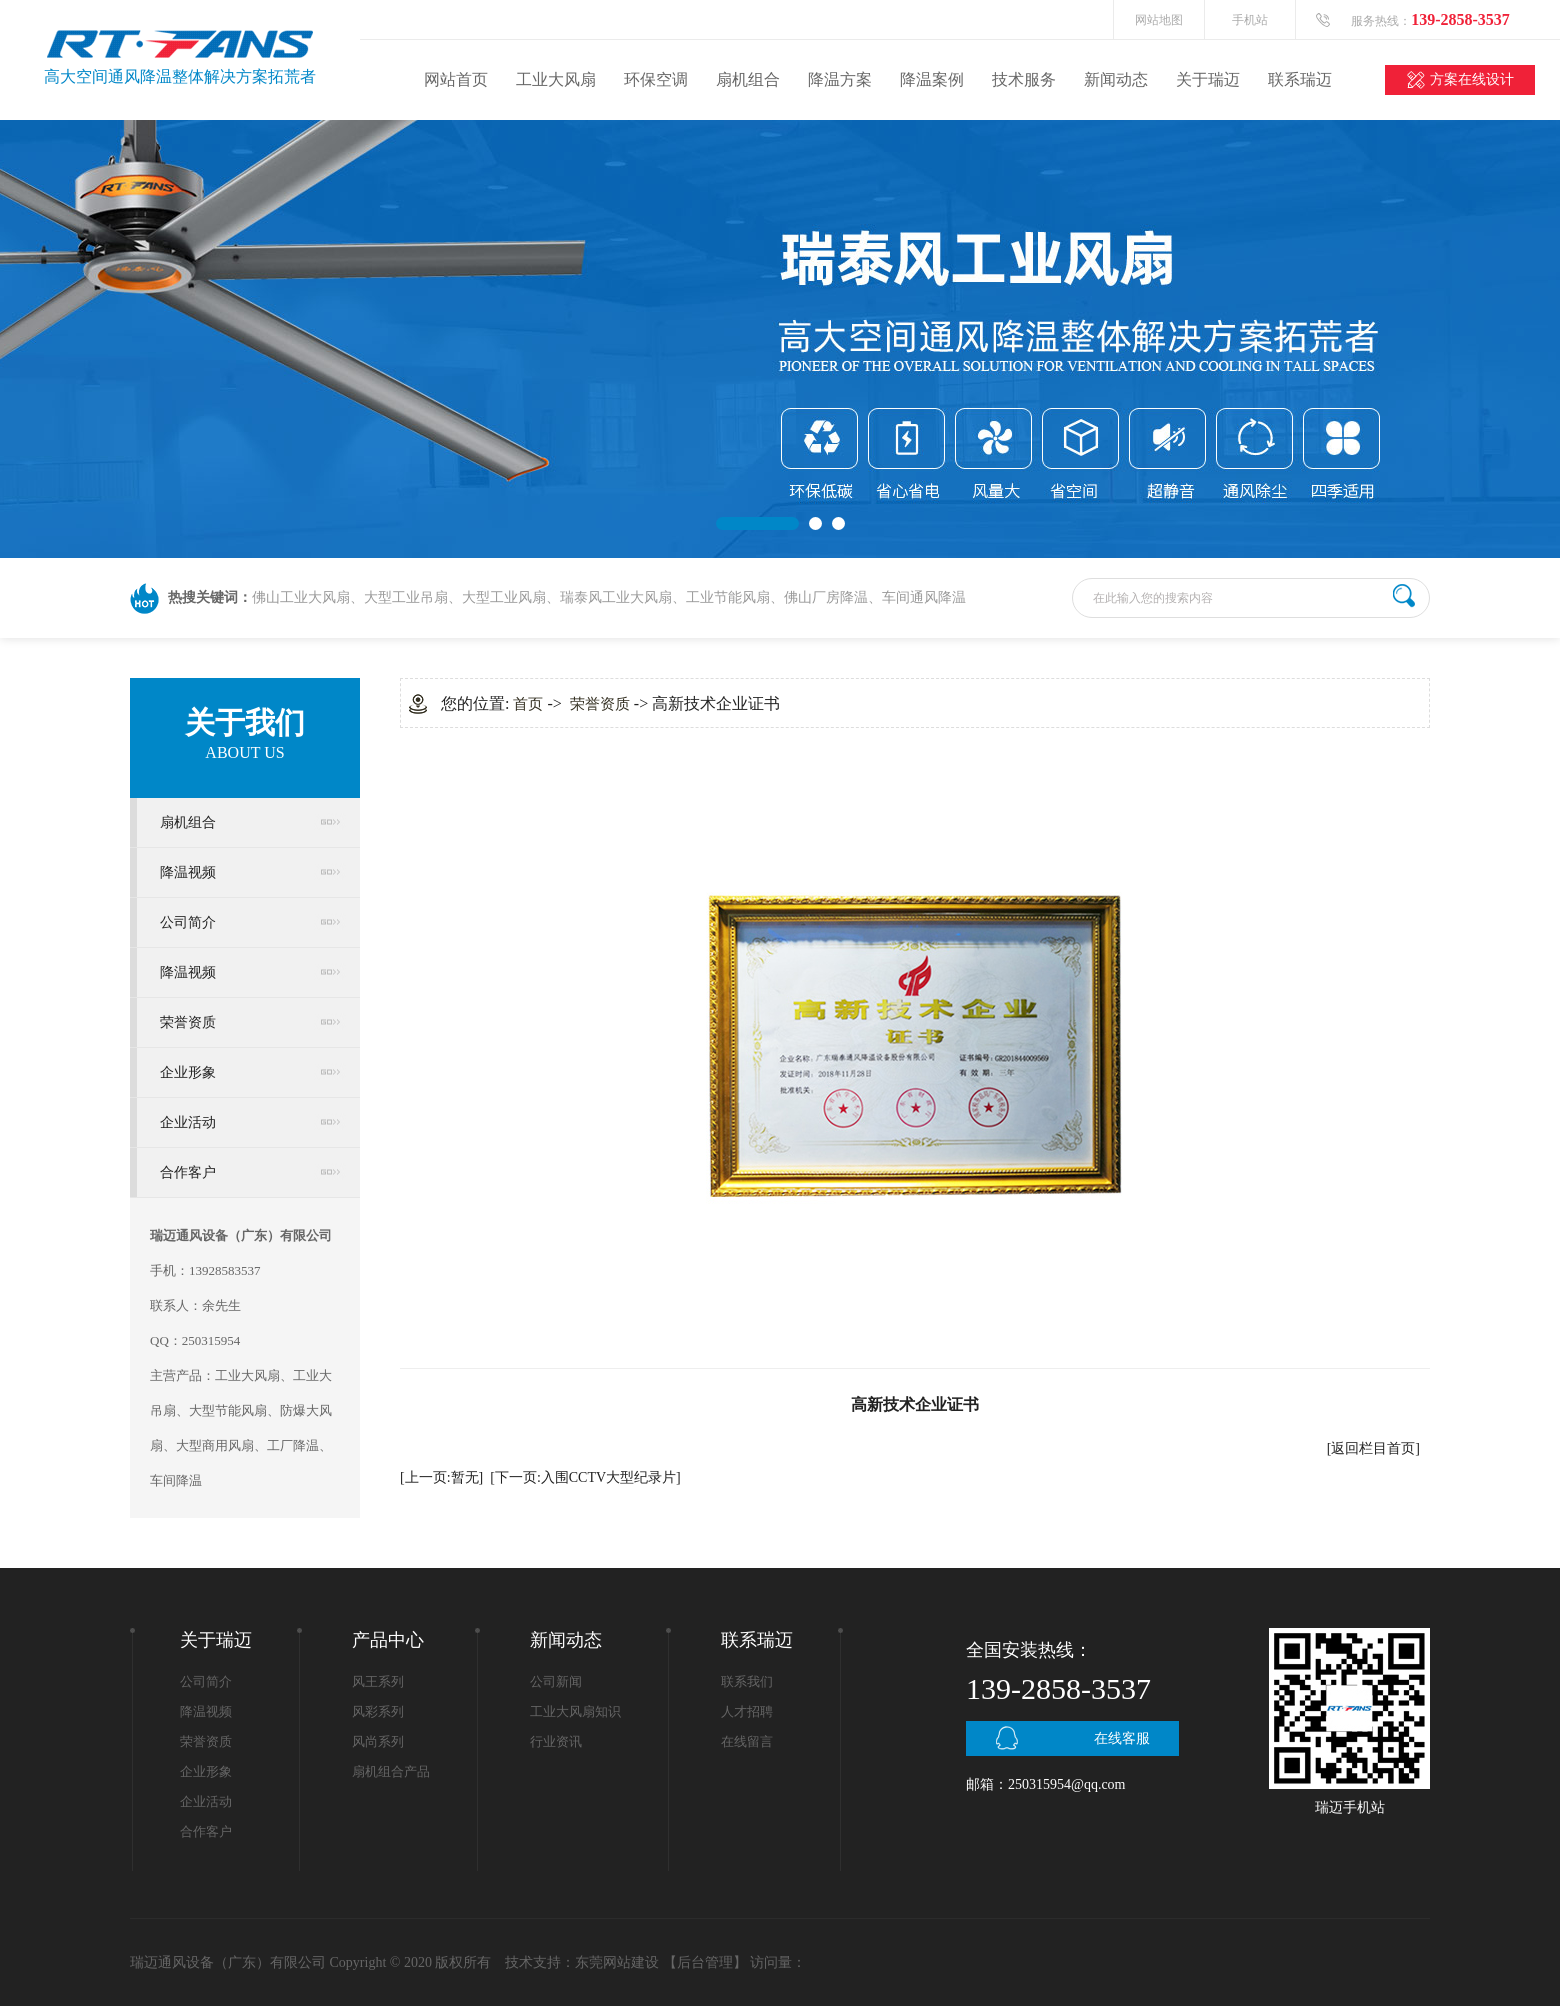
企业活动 (188, 1122)
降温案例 (932, 79)
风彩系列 (378, 1711)
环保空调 (656, 79)
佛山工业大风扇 (301, 597)
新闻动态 (1116, 79)
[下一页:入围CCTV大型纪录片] (585, 1477)
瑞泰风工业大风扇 (616, 597)
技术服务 (1024, 79)
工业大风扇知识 (575, 1711)
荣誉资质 (188, 1022)
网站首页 (456, 79)
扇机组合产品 (391, 1771)
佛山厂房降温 (826, 597)
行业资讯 (556, 1741)
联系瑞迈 (1300, 79)
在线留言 (747, 1741)
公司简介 (188, 922)
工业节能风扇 (728, 597)
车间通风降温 (924, 597)
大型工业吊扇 (406, 597)
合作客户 (188, 1172)
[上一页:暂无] (441, 1477)
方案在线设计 (1472, 79)
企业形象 (188, 1072)
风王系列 (378, 1681)
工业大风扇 (556, 79)
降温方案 (840, 79)
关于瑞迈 (1208, 79)
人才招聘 (747, 1711)
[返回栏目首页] (1373, 1448)
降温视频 (188, 872)
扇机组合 (748, 79)
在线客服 (1122, 1738)
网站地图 (1159, 20)
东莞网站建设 (617, 1962)
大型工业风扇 (504, 597)
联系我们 (747, 1681)
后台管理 (705, 1962)
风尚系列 (378, 1741)
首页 (528, 704)
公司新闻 (556, 1681)
